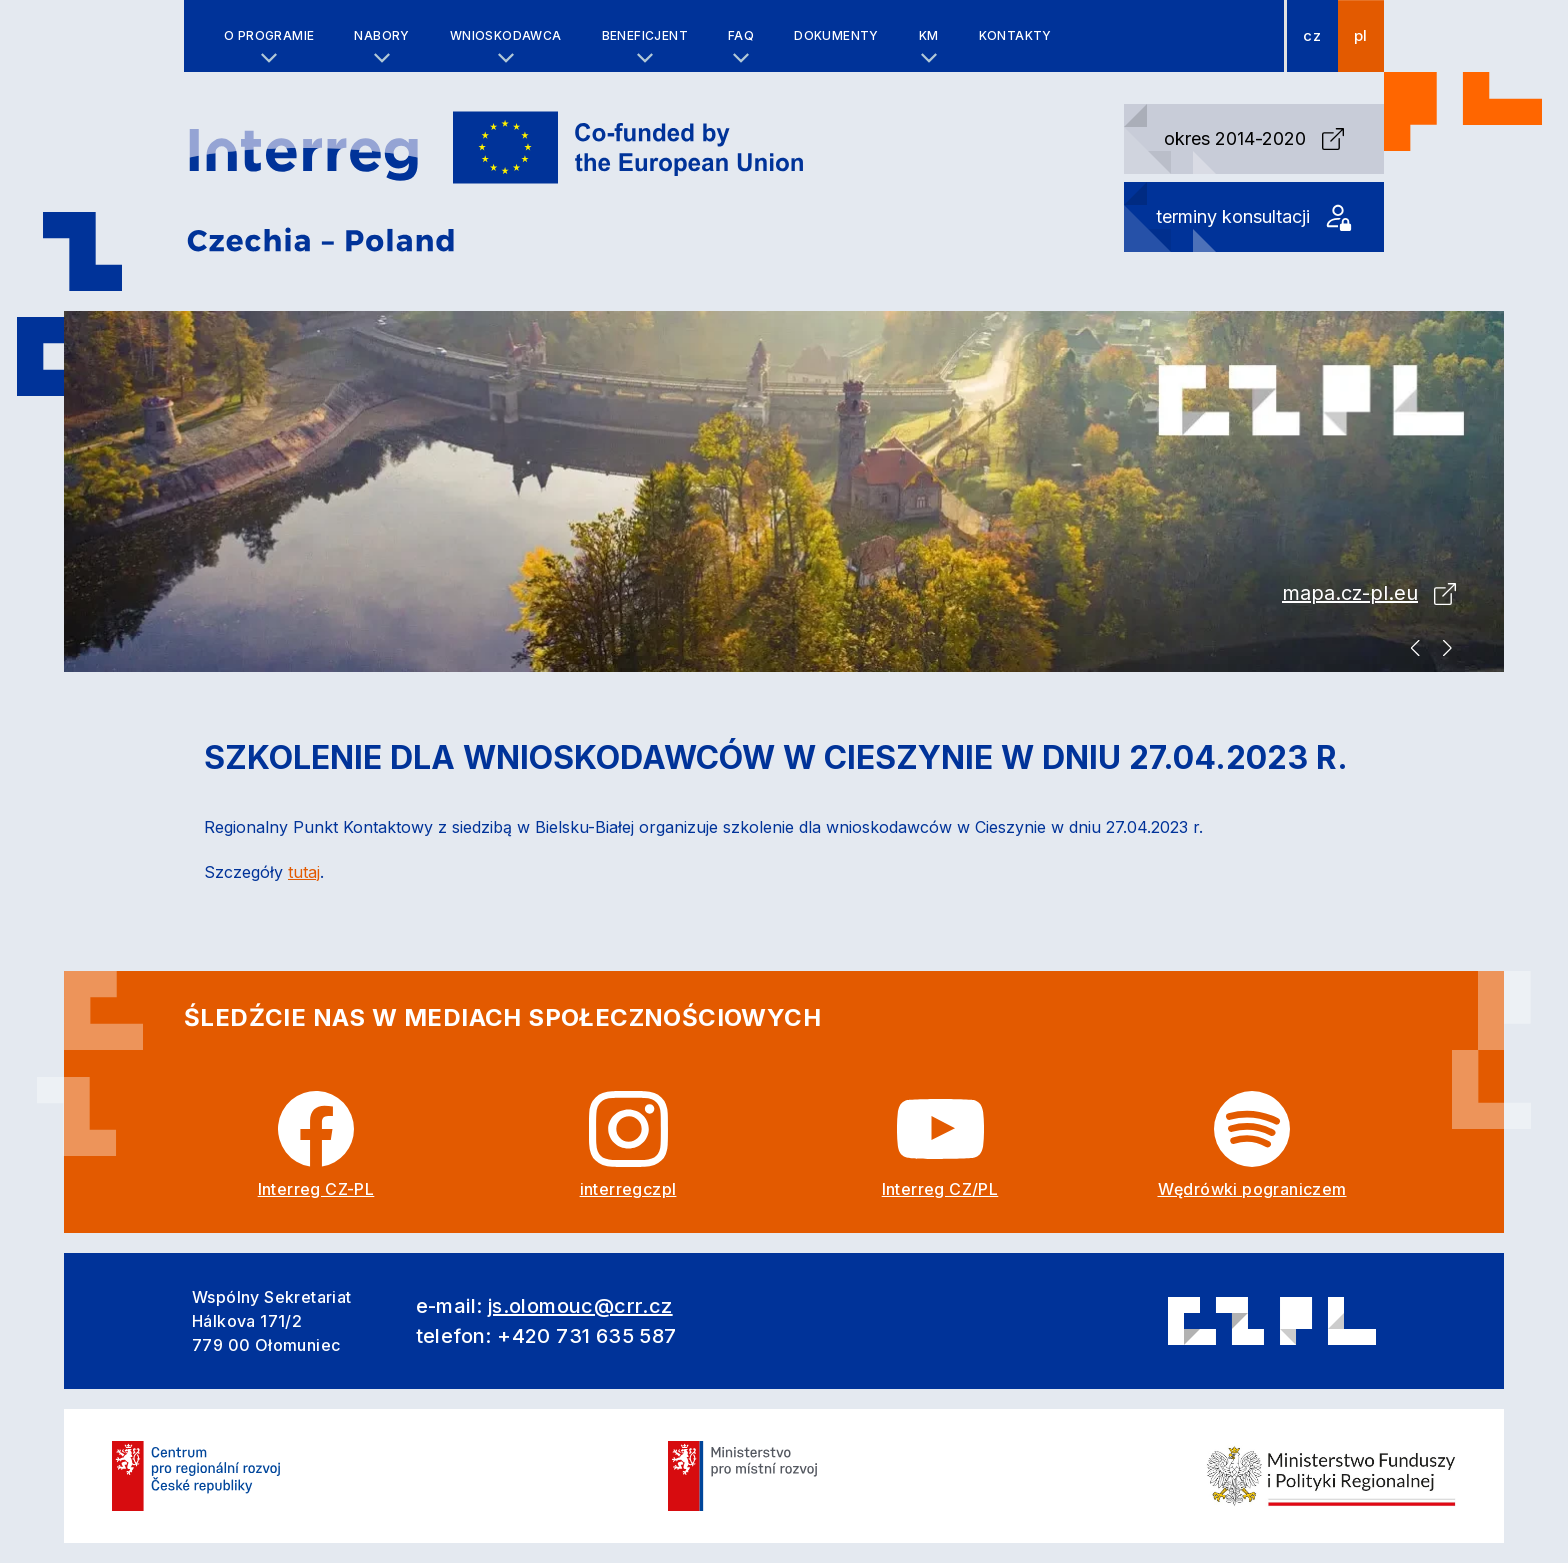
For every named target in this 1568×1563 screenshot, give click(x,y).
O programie (269, 35)
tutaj (304, 872)
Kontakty (1015, 35)
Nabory (381, 35)
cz (1312, 36)
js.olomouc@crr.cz (580, 1306)
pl (1361, 36)
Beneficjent (645, 35)
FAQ (741, 35)
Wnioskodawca (506, 35)
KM (929, 35)
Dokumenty (836, 35)
